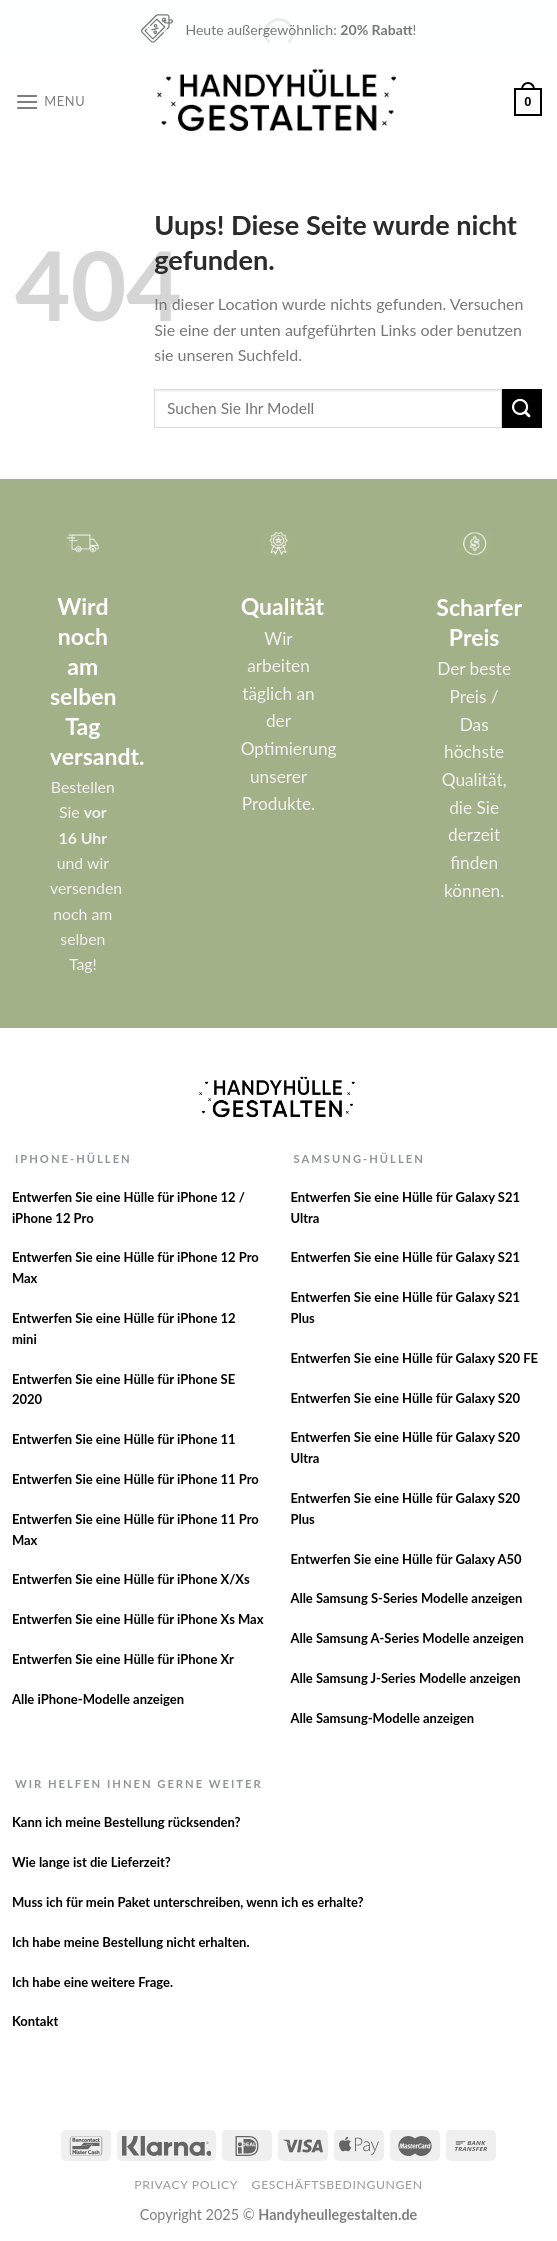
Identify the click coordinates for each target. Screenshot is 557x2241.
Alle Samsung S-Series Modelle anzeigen (406, 1598)
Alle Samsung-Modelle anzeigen (382, 1718)
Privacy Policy (186, 2184)
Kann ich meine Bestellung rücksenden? (126, 1822)
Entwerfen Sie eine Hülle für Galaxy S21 (405, 1257)
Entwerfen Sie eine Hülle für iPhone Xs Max (138, 1619)
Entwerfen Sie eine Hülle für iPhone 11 (124, 1439)
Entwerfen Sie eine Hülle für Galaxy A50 (405, 1559)
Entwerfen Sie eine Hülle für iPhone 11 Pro (135, 1479)
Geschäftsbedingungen (337, 2184)
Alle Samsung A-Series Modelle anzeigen (406, 1638)
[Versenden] (522, 408)
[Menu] (50, 101)
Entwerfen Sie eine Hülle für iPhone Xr (123, 1659)
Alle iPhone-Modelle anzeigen (98, 1699)
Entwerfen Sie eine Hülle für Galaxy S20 (405, 1398)
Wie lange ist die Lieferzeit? (91, 1862)
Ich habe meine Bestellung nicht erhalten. (131, 1942)
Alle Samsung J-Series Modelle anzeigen (405, 1678)
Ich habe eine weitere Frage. (92, 1982)
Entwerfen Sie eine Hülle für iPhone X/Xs (131, 1579)
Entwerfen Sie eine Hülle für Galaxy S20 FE (414, 1358)
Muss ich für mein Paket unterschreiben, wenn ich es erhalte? (188, 1902)
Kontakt (35, 2021)
